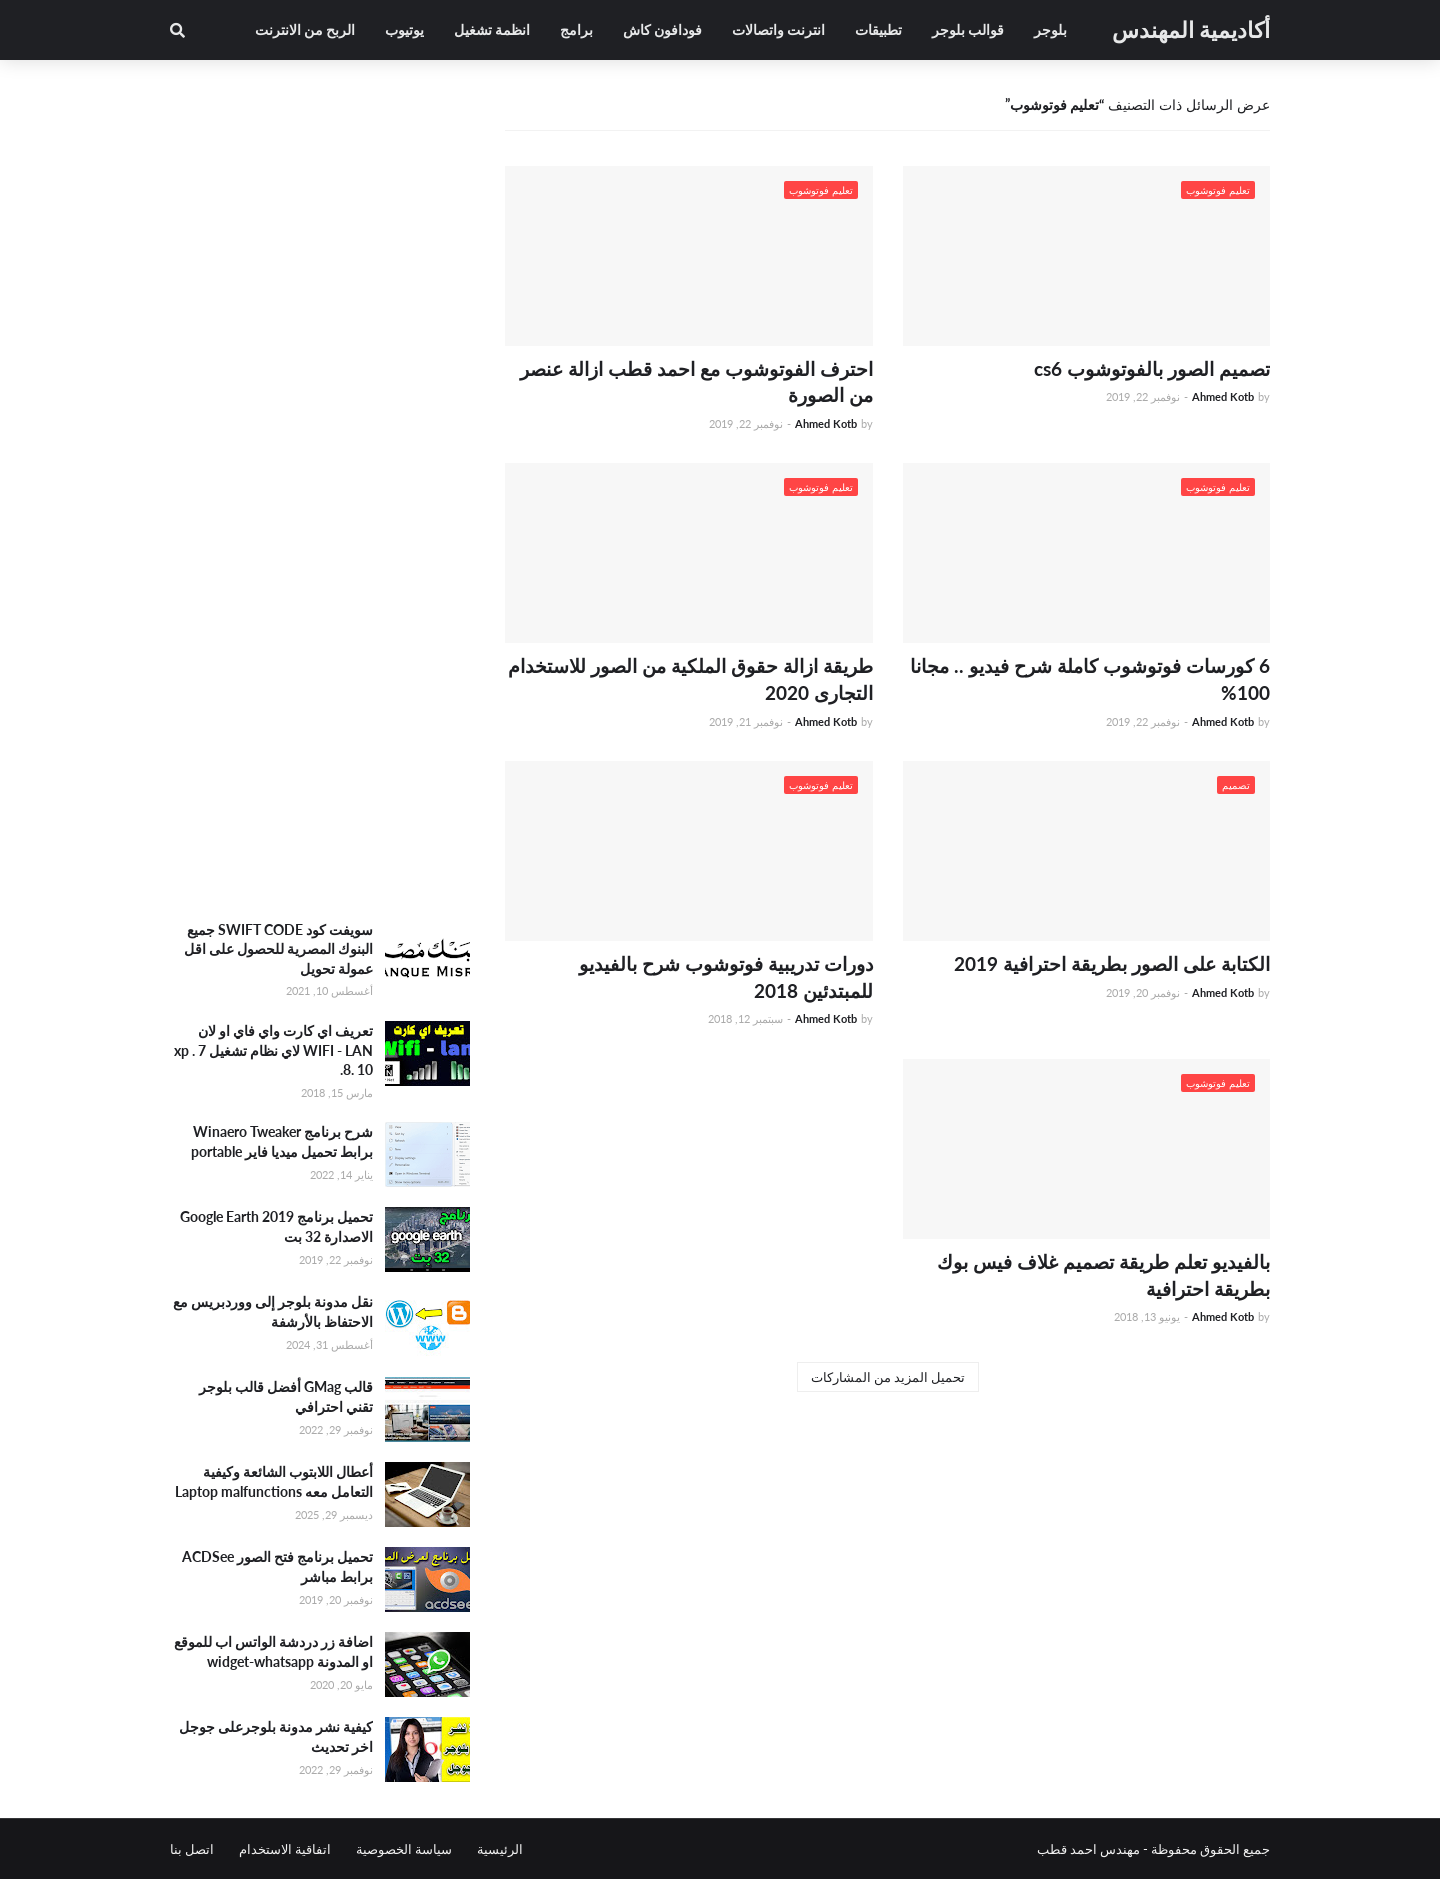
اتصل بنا (192, 1849)
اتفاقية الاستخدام (285, 1849)
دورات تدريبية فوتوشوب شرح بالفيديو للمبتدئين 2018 (726, 977)
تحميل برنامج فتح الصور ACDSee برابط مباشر (277, 1566)
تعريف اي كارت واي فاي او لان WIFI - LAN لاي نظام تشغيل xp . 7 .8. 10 (273, 1050)
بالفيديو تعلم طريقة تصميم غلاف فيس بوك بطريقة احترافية (1103, 1275)
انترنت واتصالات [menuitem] (778, 29)
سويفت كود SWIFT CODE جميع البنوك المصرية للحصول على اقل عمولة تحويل (278, 949)
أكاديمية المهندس (1191, 29)
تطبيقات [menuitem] (878, 29)
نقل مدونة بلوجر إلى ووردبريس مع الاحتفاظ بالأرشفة (273, 1311)
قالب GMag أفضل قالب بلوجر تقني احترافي (286, 1396)
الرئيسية (500, 1849)
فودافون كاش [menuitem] (662, 29)
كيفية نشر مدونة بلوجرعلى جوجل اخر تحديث (276, 1736)
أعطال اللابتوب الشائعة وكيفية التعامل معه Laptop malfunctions (274, 1481)
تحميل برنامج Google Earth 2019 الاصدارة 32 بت (276, 1226)
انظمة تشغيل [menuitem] (492, 29)
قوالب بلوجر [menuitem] (968, 29)
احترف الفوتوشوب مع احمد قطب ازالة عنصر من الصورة (696, 382)
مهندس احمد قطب (1088, 1849)
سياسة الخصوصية (404, 1849)
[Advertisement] (320, 585)
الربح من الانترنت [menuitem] (305, 29)
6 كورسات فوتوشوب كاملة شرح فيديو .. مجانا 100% (1090, 679)
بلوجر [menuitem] (1050, 29)
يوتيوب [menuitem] (404, 29)
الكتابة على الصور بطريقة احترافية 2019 (1112, 963)
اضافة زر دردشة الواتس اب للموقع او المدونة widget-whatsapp (273, 1651)
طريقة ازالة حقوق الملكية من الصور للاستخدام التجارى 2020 (690, 679)
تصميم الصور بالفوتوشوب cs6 (1152, 368)
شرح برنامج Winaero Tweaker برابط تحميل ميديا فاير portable (282, 1141)
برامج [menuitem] (576, 29)
